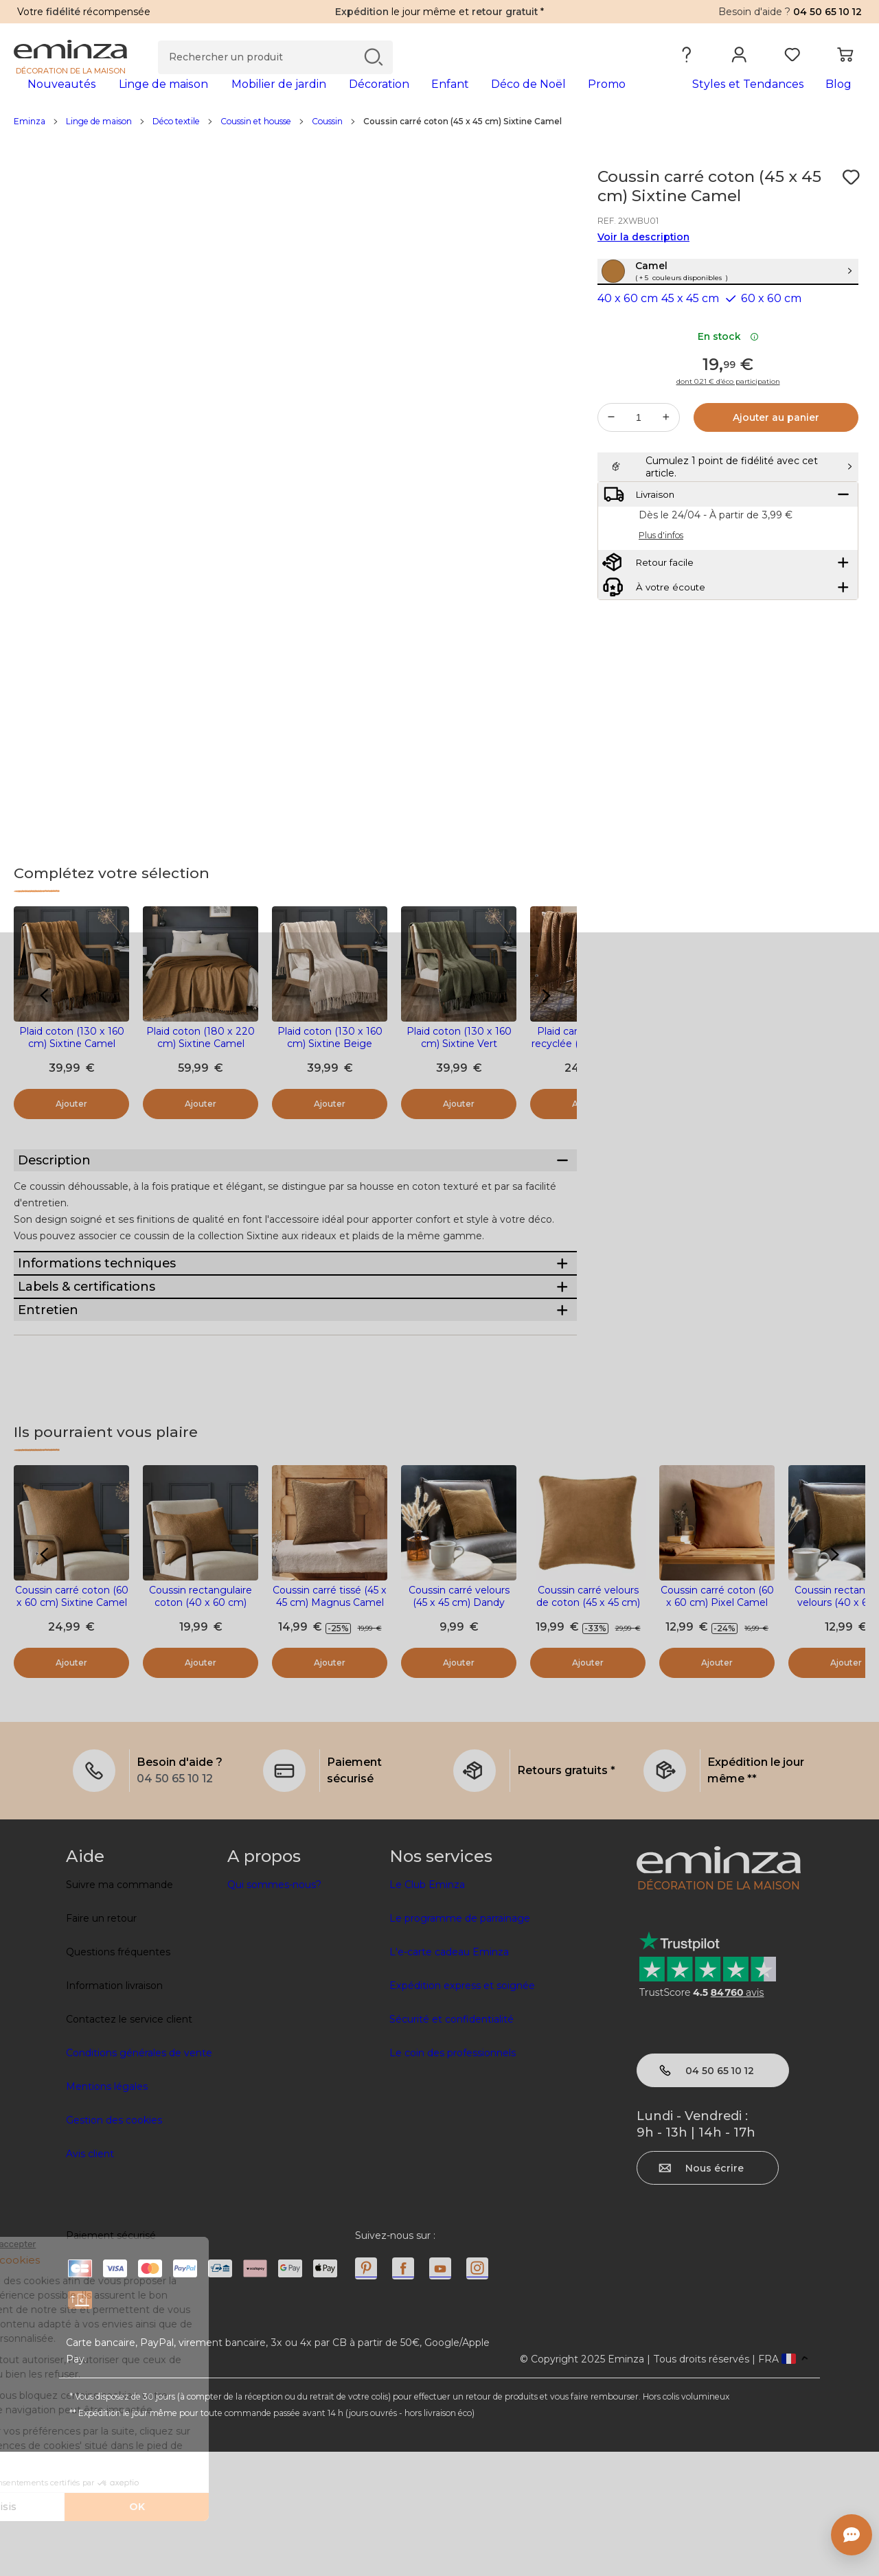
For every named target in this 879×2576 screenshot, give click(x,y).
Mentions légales (107, 2211)
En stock (728, 388)
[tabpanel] (334, 97)
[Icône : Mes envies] (850, 199)
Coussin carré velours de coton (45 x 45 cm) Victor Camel (588, 1726)
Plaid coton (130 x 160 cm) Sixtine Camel (71, 1059)
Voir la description (643, 259)
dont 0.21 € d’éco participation (728, 433)
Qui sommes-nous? (274, 2009)
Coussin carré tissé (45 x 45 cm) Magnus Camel (330, 1720)
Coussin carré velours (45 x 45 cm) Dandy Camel (459, 1726)
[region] (439, 143)
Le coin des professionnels (452, 2177)
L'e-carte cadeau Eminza (449, 2076)
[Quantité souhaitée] (638, 469)
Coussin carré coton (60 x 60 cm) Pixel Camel (717, 1720)
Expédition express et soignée (462, 2110)
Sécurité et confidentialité (451, 2143)
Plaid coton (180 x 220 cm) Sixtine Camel (200, 1059)
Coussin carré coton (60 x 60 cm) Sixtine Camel (71, 1720)
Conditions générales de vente (139, 2177)
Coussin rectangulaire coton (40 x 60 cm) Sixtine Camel (200, 1726)
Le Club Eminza (427, 2009)
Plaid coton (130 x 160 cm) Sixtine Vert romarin (459, 1065)
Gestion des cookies (114, 2244)
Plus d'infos (661, 621)
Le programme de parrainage (459, 2042)
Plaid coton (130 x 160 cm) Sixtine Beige (330, 1059)
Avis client (90, 2278)
